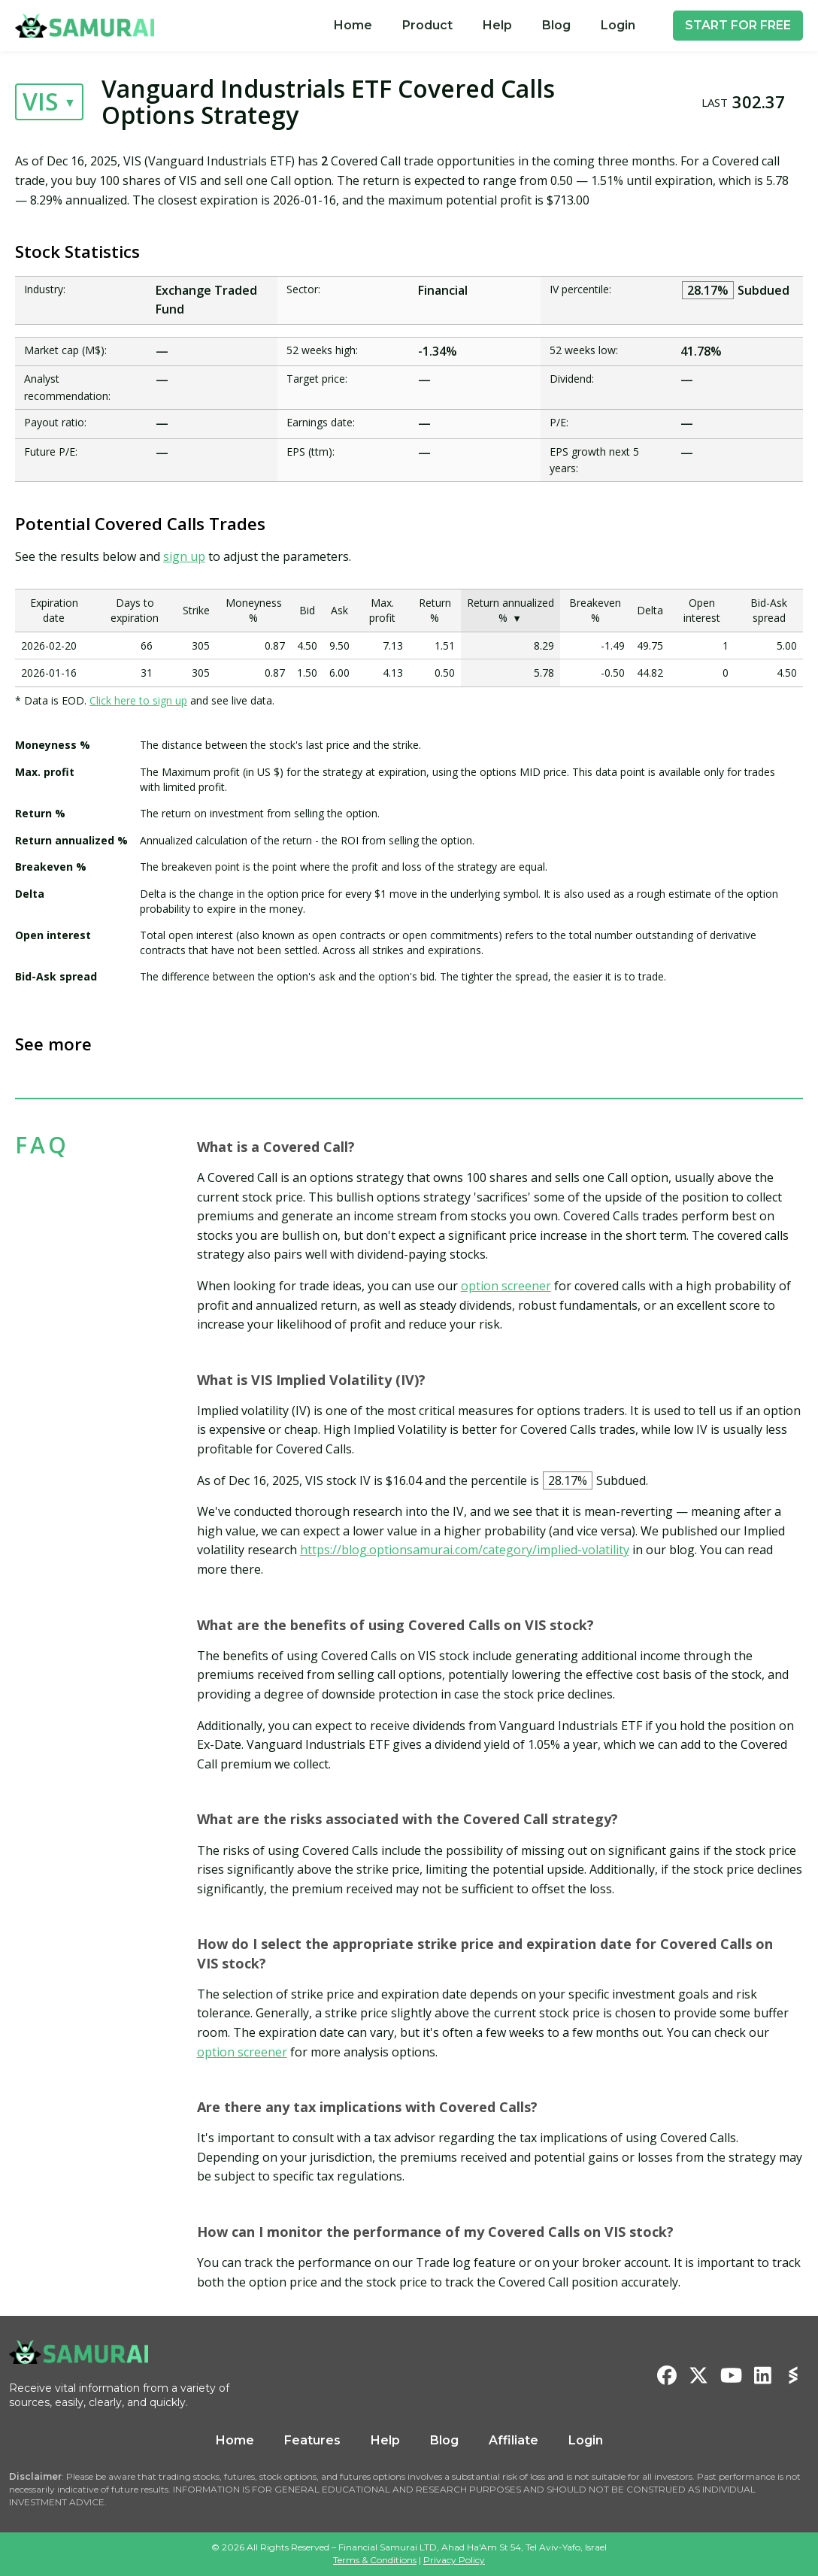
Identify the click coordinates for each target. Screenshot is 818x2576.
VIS (40, 101)
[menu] (484, 26)
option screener (506, 1285)
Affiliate (513, 2440)
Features (312, 2440)
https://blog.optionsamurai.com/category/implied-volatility (464, 1549)
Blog (556, 25)
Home (353, 25)
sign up (184, 556)
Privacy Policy (454, 2559)
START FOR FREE (738, 25)
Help (497, 25)
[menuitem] (353, 26)
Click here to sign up (138, 700)
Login (618, 25)
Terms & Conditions (375, 2559)
